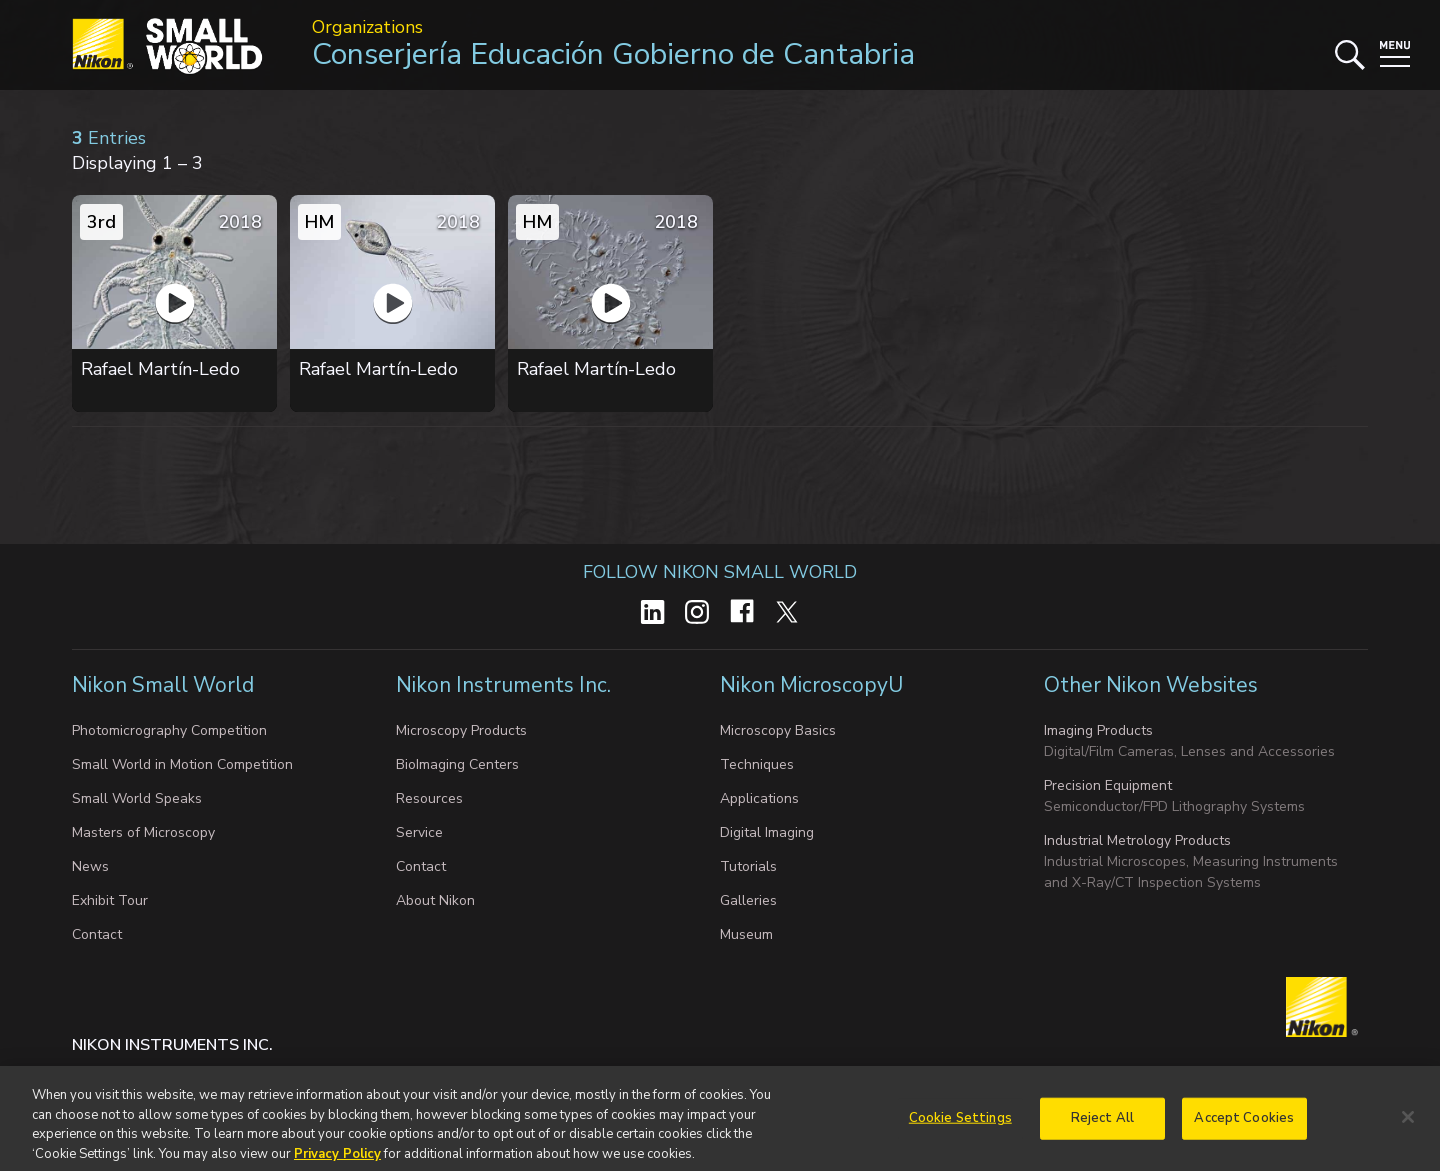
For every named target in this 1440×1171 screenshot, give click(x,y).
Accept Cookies (1244, 1125)
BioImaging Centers (457, 764)
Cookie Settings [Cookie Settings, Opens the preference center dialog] (960, 1125)
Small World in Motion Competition (182, 764)
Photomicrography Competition (169, 730)
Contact (97, 934)
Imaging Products (1098, 730)
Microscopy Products (461, 730)
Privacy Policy (337, 1161)
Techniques (757, 764)
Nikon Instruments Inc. (506, 685)
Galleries (748, 900)
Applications (759, 798)
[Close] (1408, 1124)
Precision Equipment (1108, 785)
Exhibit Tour (110, 900)
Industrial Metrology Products (1137, 840)
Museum (746, 934)
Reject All (1102, 1125)
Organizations (367, 27)
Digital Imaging (767, 832)
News (90, 866)
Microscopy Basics (778, 730)
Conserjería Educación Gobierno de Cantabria (613, 54)
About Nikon (435, 900)
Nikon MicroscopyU (811, 685)
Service (419, 832)
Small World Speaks (137, 798)
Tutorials (748, 866)
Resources (429, 798)
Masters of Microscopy (143, 832)
